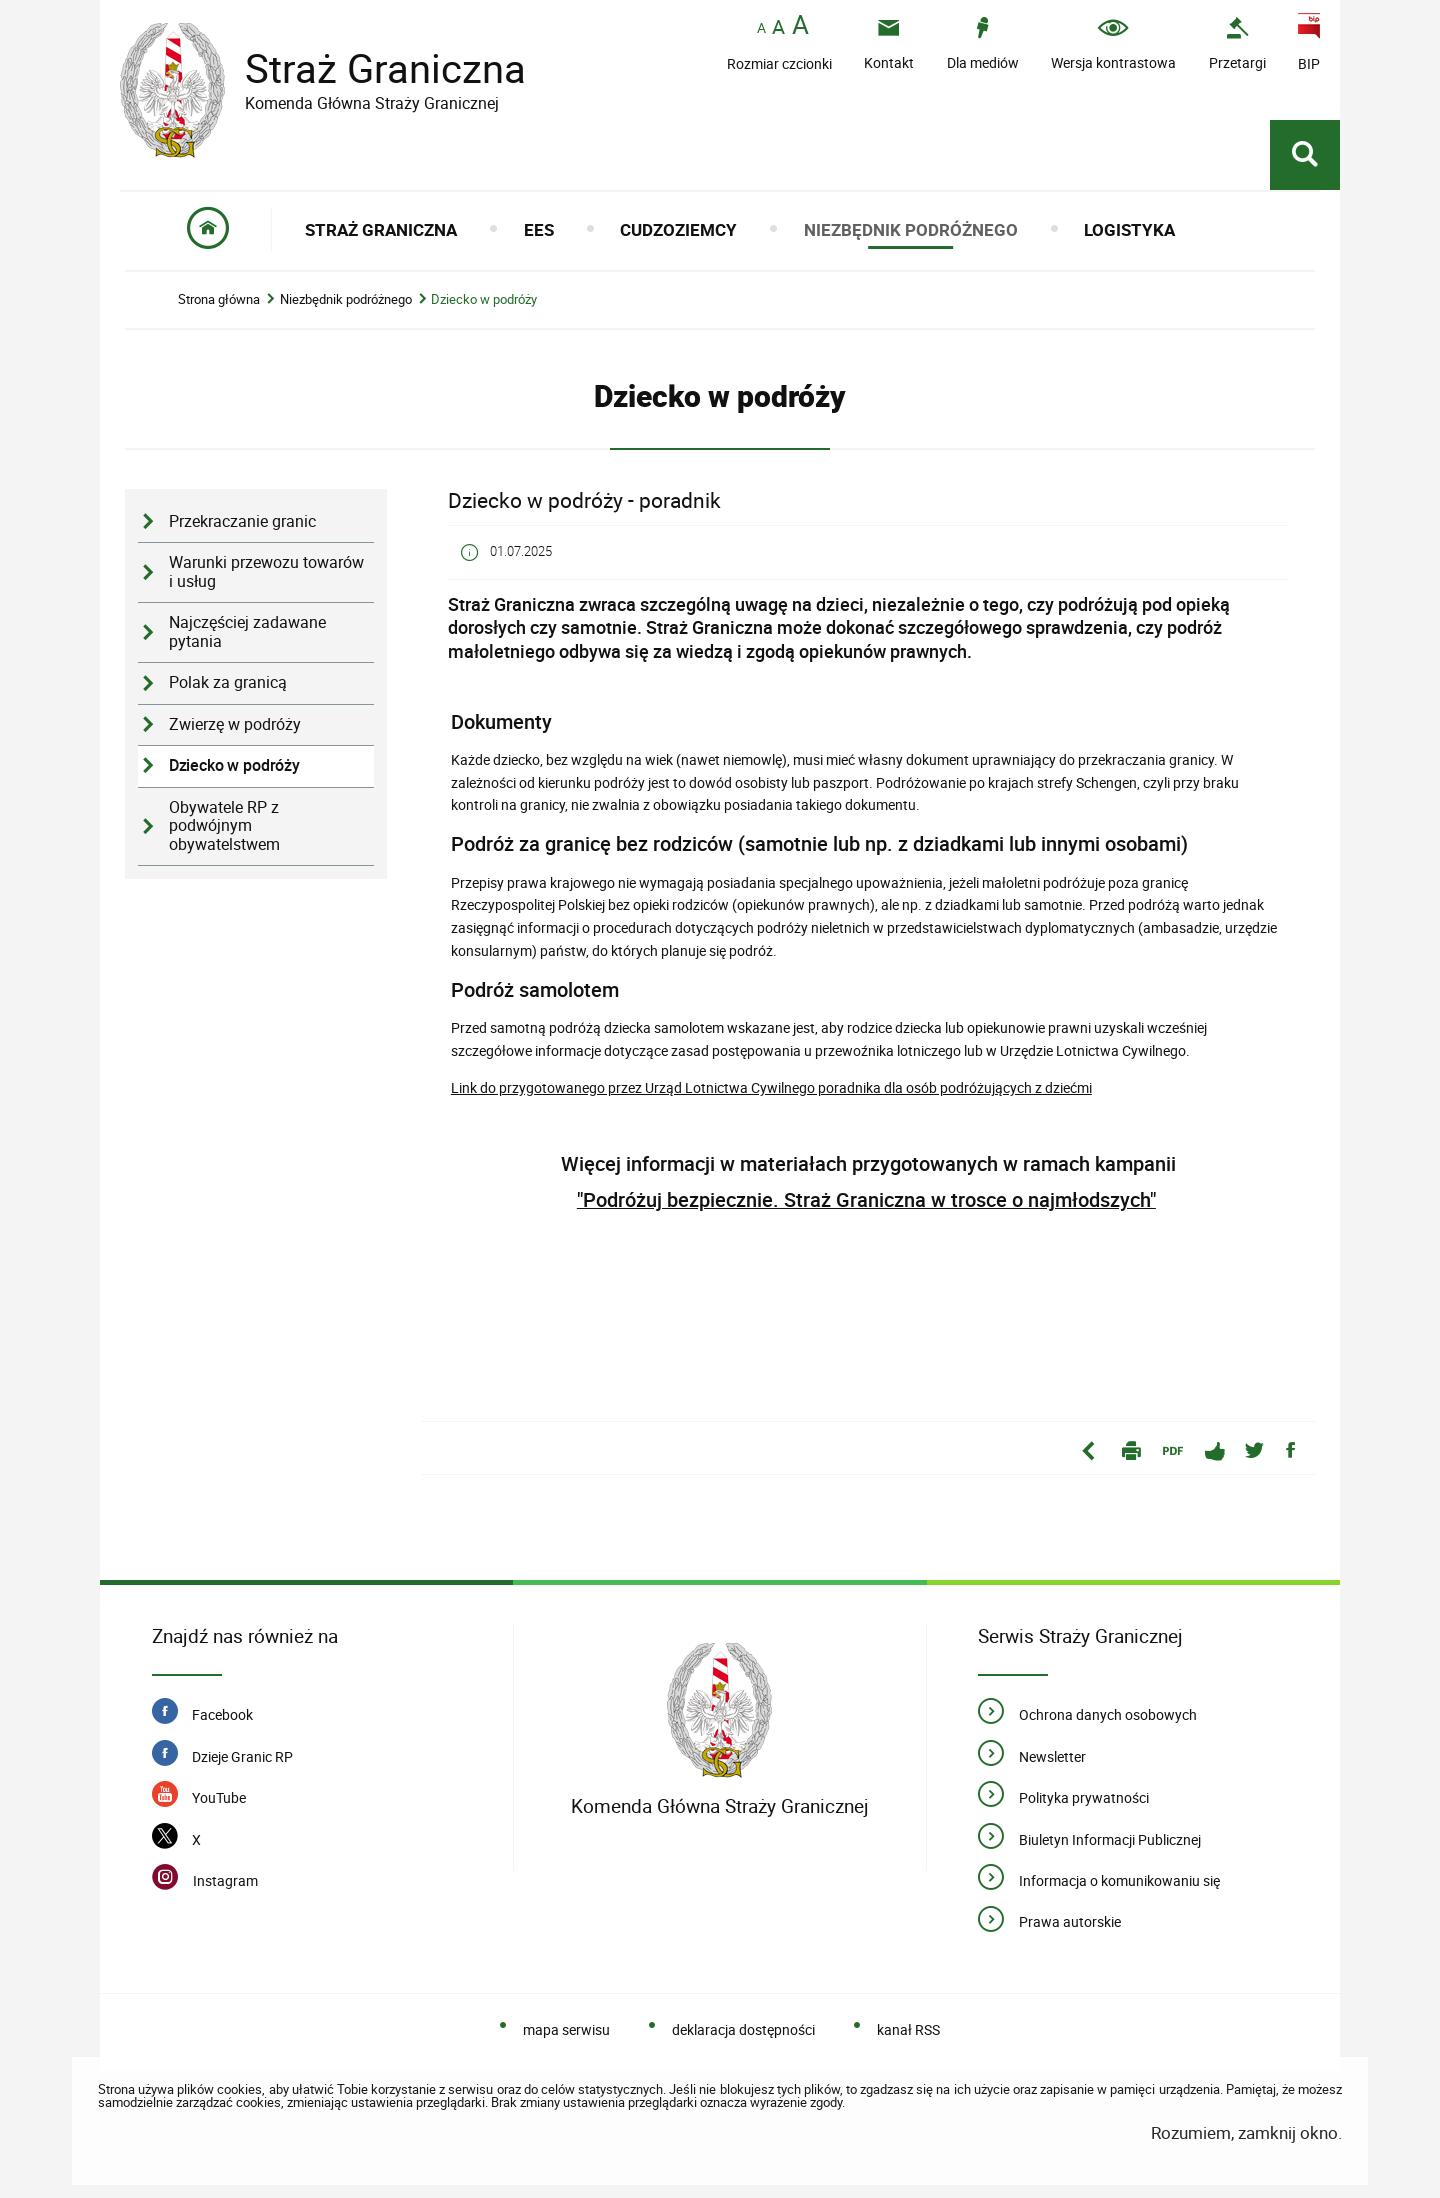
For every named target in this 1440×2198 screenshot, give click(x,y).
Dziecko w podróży (484, 299)
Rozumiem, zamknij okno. (1246, 2132)
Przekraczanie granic (242, 521)
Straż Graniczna (370, 68)
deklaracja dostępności (743, 2029)
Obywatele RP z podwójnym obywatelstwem (224, 826)
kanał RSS (908, 2029)
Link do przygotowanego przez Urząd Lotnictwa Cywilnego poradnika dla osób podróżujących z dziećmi (771, 1087)
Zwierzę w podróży (235, 724)
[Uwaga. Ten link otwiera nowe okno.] (1237, 43)
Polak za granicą (228, 682)
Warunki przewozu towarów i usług (266, 572)
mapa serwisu (566, 2029)
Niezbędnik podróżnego (346, 299)
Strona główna (219, 299)
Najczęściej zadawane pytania (247, 632)
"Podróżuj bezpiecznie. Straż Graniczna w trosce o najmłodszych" (866, 1199)
